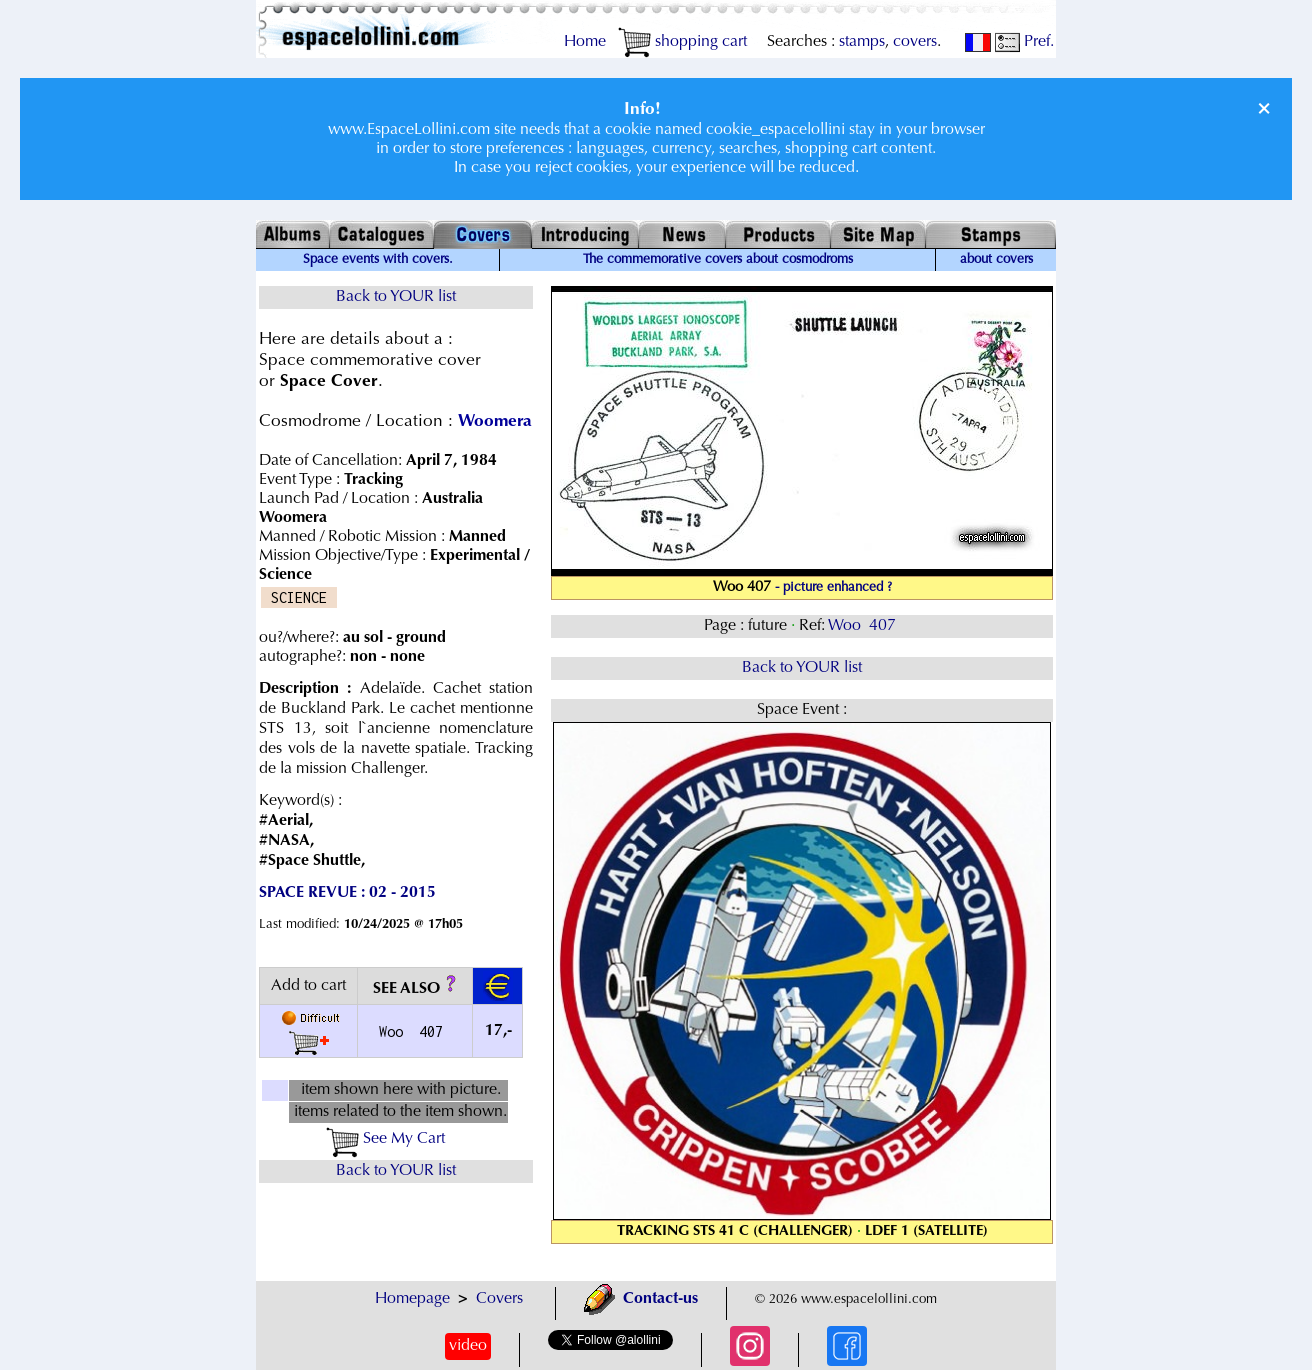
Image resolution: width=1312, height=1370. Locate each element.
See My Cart (385, 1139)
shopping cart (682, 42)
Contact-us (641, 1299)
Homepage (412, 1299)
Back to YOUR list (396, 297)
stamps (862, 42)
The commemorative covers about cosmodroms (718, 260)
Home (585, 42)
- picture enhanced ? (833, 588)
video (468, 1346)
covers (915, 42)
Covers (499, 1299)
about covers (996, 260)
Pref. (1024, 42)
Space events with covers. (378, 260)
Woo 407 (864, 626)
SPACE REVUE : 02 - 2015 (347, 893)
